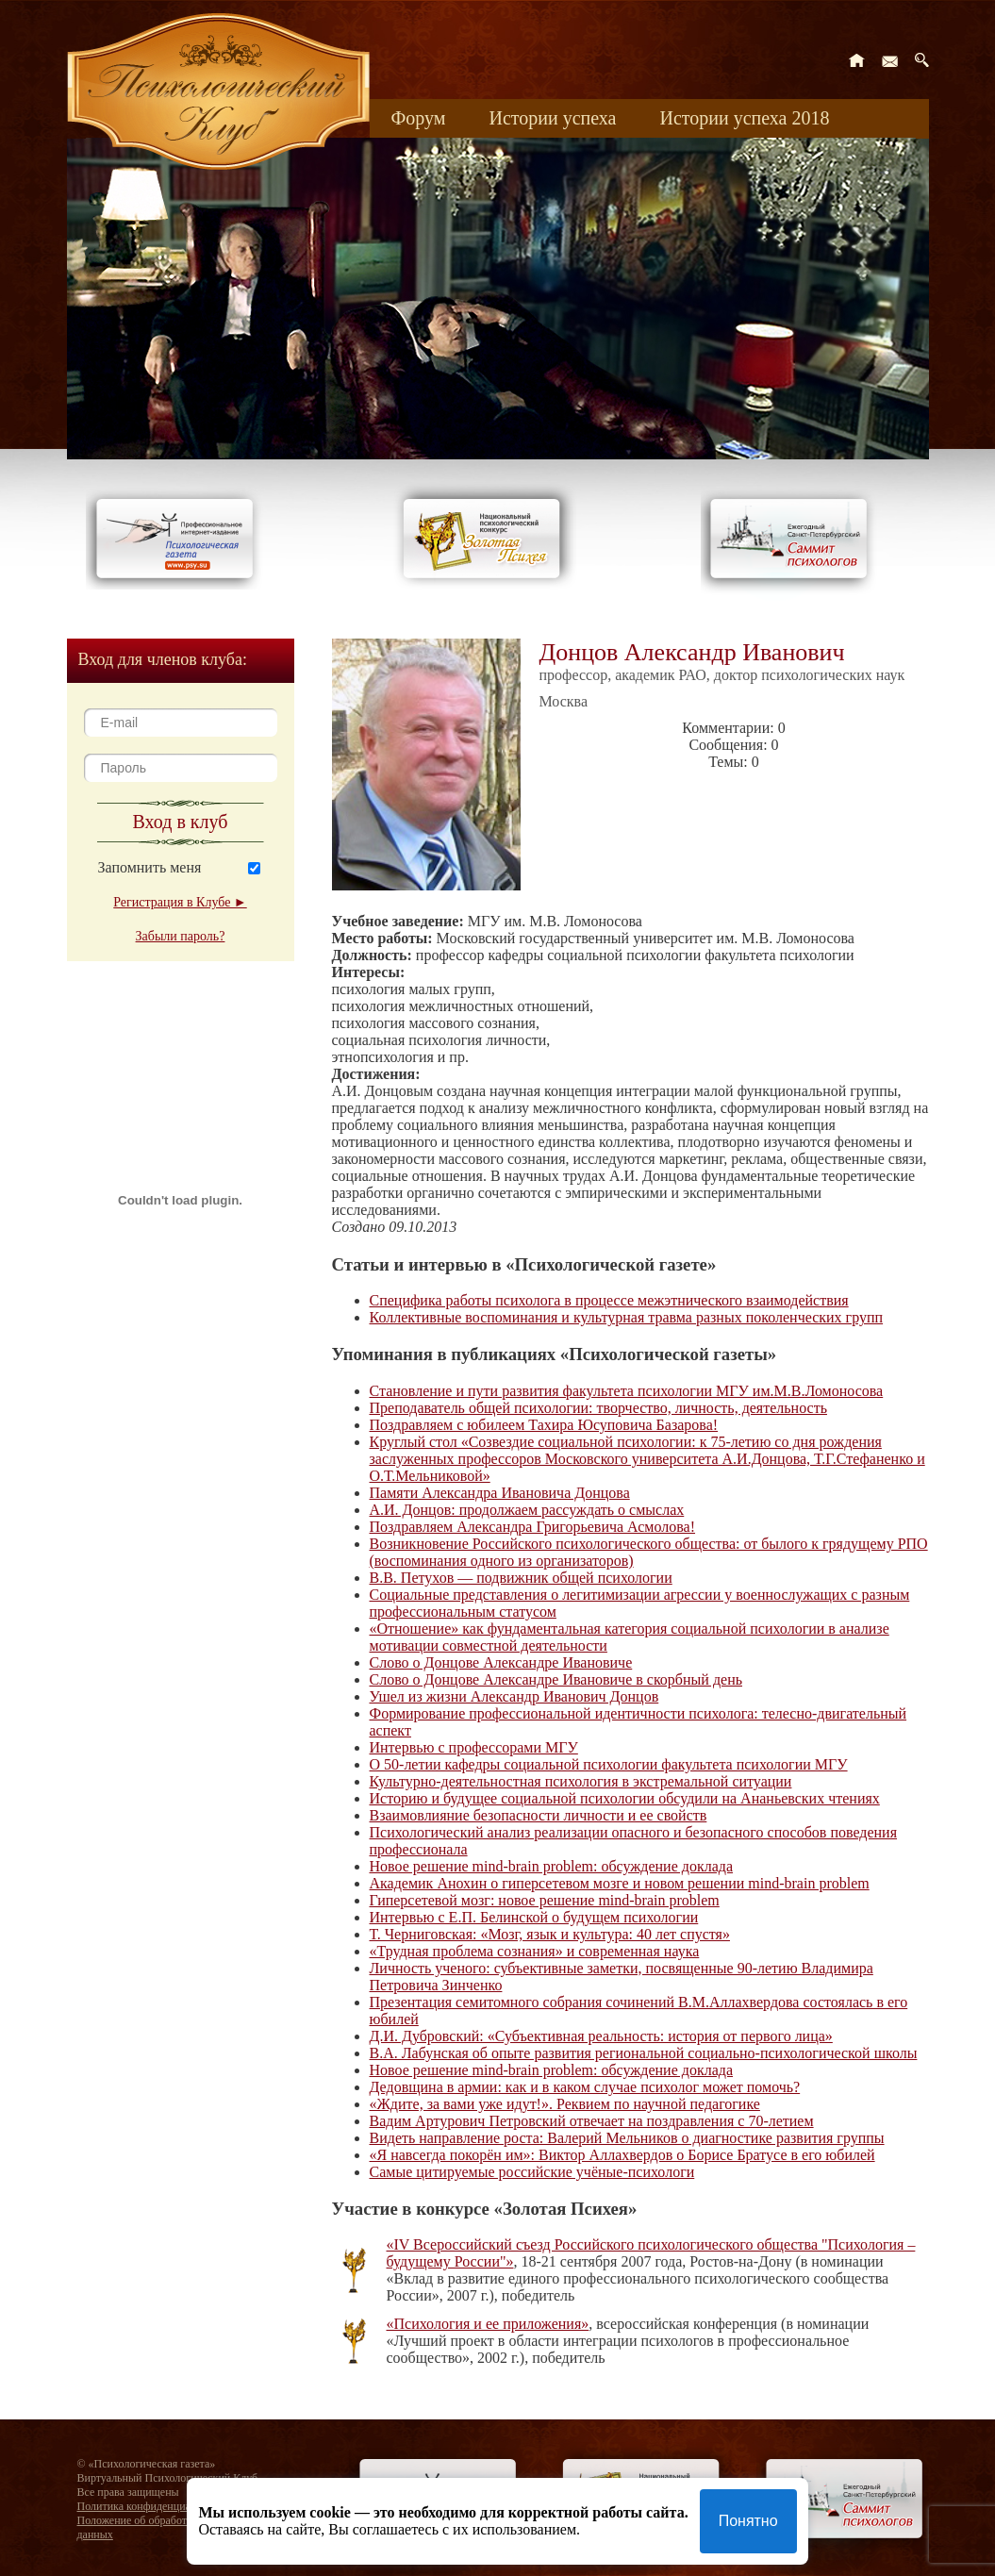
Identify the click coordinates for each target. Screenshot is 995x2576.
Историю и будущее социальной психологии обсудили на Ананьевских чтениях (625, 1798)
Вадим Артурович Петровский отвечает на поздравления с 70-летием (592, 2121)
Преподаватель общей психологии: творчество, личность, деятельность (598, 1408)
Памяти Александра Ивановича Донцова (500, 1493)
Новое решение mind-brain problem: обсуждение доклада (552, 1866)
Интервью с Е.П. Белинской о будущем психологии (534, 1917)
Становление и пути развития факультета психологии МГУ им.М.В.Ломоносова (627, 1391)
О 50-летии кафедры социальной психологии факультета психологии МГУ (609, 1764)
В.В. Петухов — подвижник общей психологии (521, 1578)
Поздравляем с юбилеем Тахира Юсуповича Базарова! (544, 1425)
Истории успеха (552, 118)
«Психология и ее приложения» (488, 2324)
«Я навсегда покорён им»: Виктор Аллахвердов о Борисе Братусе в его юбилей (622, 2155)
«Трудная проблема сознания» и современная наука (535, 1951)
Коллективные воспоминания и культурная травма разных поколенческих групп (627, 1317)
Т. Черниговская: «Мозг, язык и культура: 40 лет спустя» (550, 1934)
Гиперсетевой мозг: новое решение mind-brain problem (545, 1900)
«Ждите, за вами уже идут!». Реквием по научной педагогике (565, 2104)
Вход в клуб (180, 821)
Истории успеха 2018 (744, 118)
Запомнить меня (150, 867)
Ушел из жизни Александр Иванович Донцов (514, 1696)
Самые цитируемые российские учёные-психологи (532, 2172)
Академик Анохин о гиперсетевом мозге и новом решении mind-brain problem (620, 1883)
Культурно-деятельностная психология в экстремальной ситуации (581, 1781)
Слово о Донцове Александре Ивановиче (501, 1662)
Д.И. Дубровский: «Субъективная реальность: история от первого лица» (601, 2036)
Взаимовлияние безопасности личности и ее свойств (538, 1815)
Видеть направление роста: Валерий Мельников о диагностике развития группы (627, 2138)
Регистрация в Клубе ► (179, 902)
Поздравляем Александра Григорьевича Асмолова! (533, 1527)
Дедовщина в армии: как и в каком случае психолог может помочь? (585, 2087)
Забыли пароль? (180, 936)
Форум (418, 118)
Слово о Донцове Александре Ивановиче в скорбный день (556, 1679)
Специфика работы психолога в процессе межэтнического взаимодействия (609, 1300)
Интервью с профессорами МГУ (474, 1747)
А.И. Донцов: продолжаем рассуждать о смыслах (527, 1510)
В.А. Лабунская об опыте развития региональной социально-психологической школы (644, 2053)
